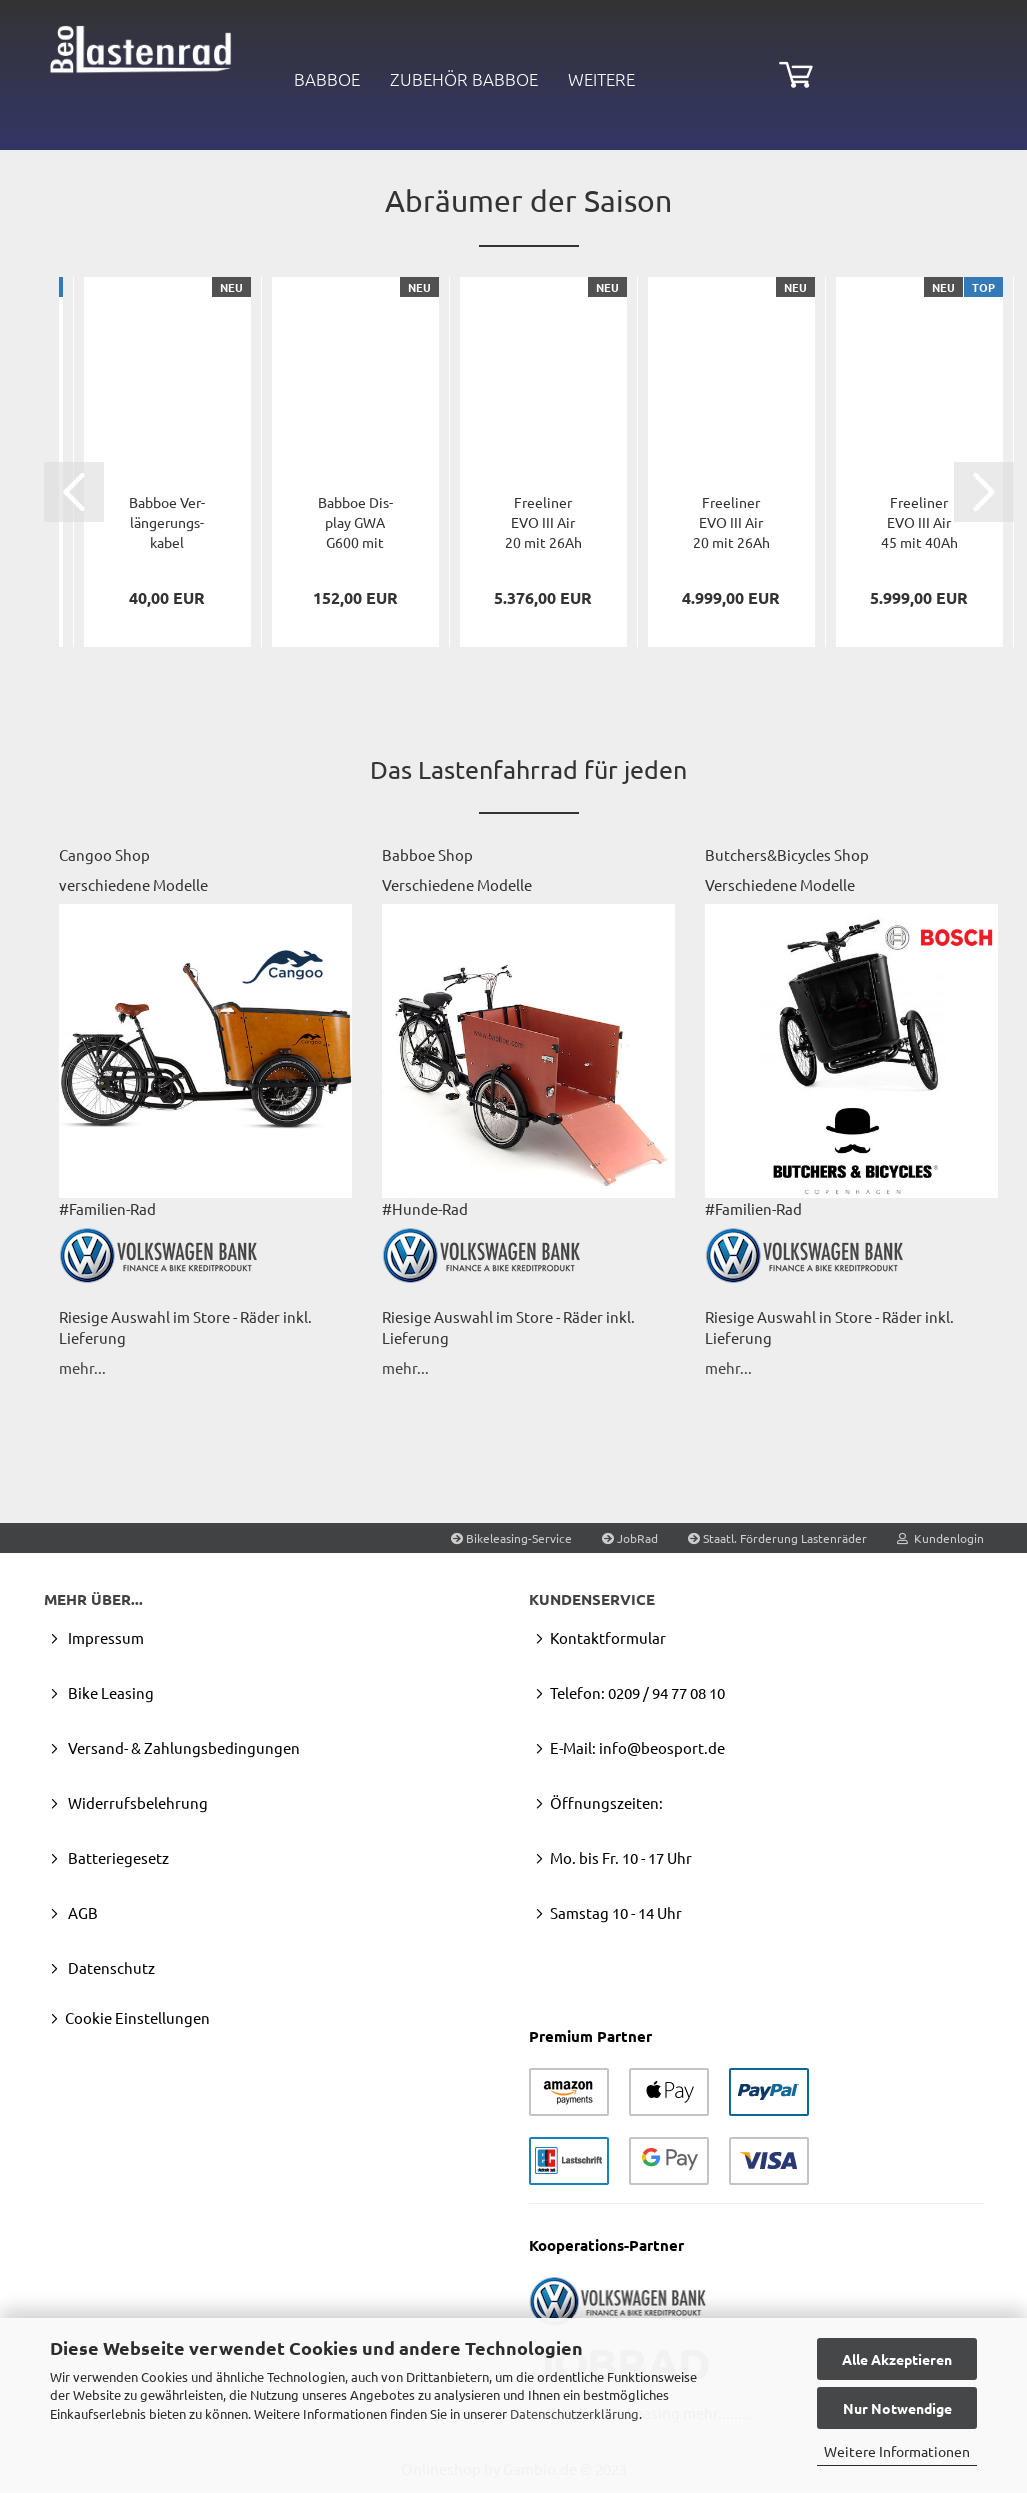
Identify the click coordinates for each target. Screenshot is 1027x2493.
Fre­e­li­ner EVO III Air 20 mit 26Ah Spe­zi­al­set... (543, 522)
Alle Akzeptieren (897, 2359)
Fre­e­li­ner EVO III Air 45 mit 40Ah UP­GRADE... (919, 522)
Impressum (104, 1637)
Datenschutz (110, 1967)
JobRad (630, 1538)
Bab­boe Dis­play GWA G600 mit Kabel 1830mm (355, 522)
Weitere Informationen (897, 2451)
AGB (81, 1912)
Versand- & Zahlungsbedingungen (182, 1747)
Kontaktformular (608, 1637)
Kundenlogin (940, 1538)
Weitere (601, 79)
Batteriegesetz (117, 1857)
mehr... (82, 1367)
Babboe (327, 79)
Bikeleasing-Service (511, 1538)
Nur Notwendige (897, 2408)
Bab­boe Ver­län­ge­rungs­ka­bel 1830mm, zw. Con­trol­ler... (167, 522)
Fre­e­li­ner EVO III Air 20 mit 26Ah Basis (731, 522)
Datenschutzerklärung (574, 2413)
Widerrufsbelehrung (136, 1802)
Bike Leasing (109, 1692)
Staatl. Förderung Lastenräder (777, 1538)
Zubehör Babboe (464, 79)
